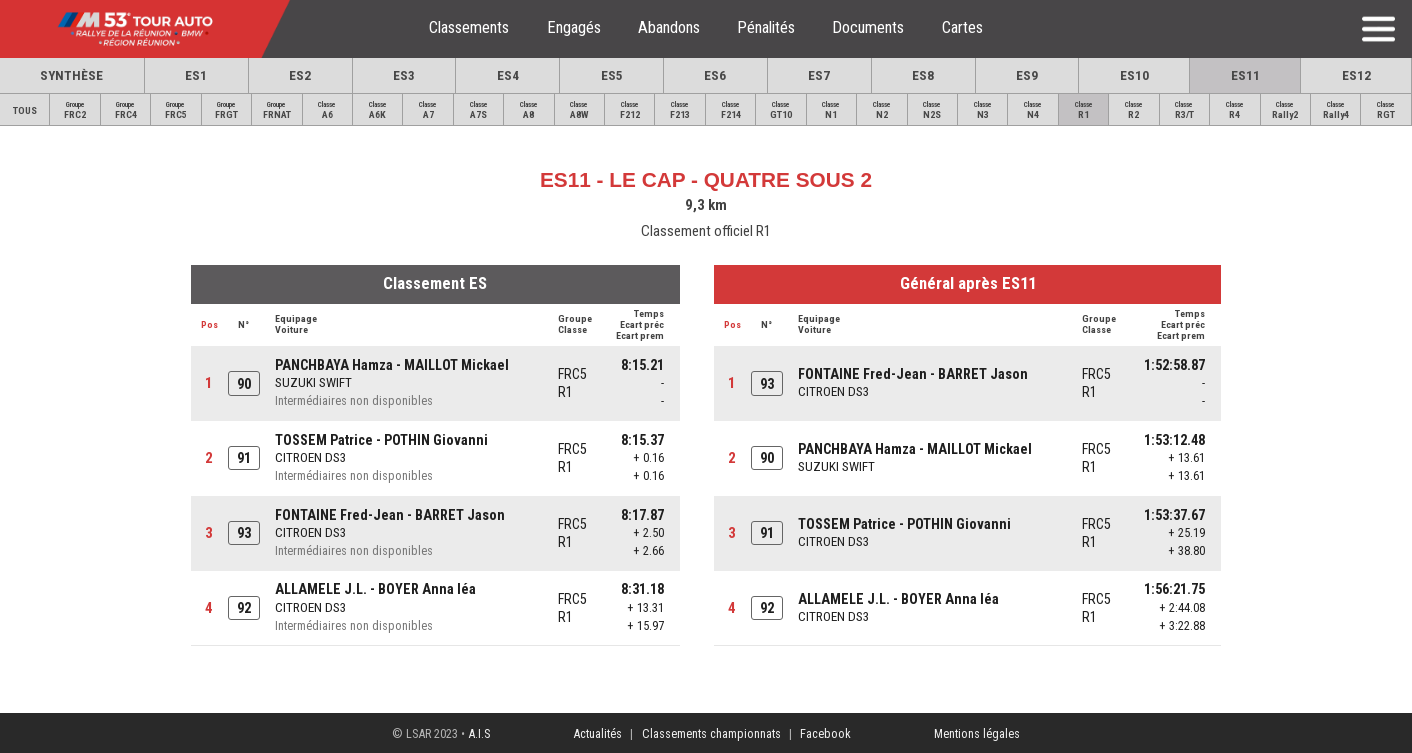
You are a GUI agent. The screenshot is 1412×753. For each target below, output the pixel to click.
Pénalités (766, 27)
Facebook (825, 733)
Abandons (669, 27)
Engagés (574, 27)
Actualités (597, 733)
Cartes (962, 27)
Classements (469, 27)
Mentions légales (977, 733)
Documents (868, 27)
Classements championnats (711, 733)
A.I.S (479, 733)
